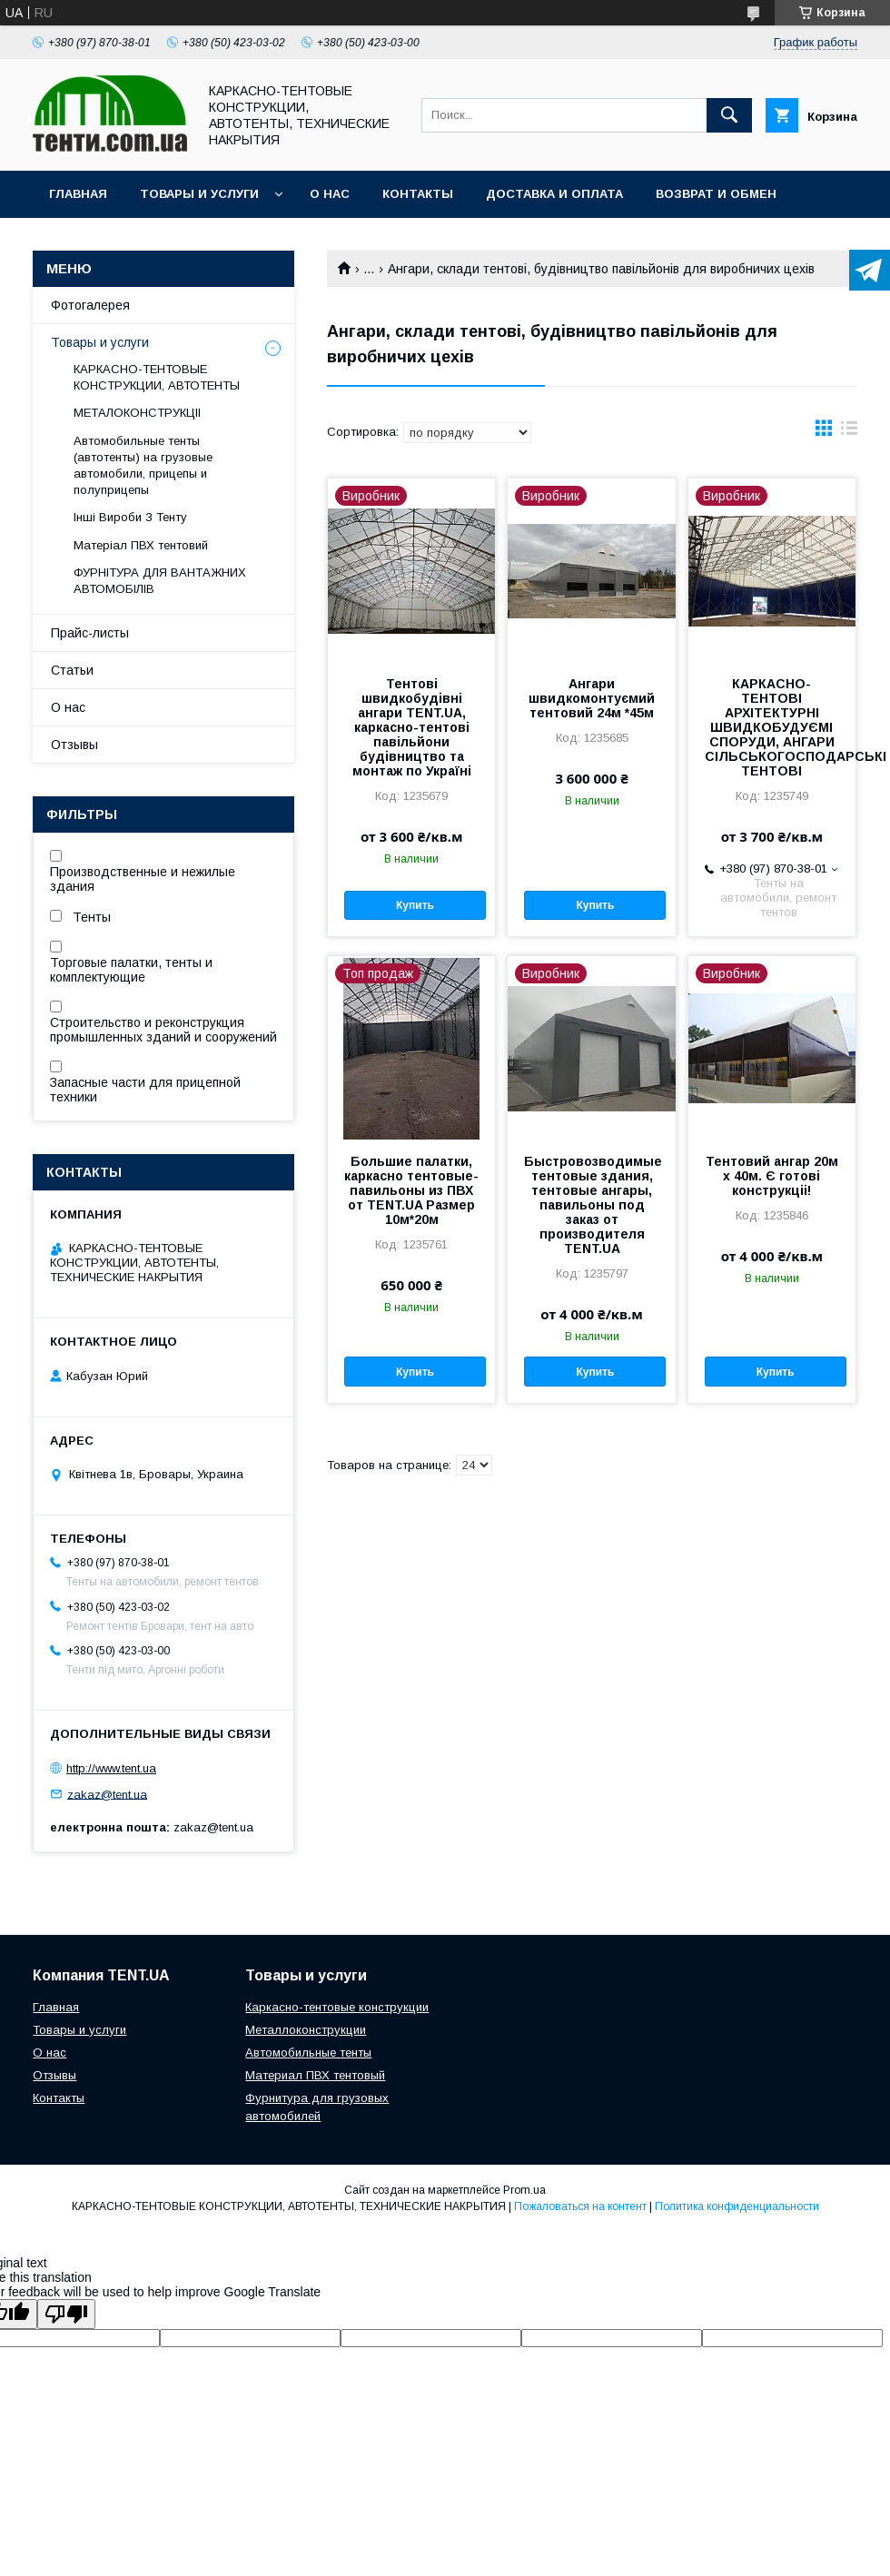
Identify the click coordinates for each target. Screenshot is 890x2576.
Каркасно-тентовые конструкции (337, 2007)
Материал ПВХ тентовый (315, 2075)
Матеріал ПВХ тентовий (141, 545)
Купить (415, 905)
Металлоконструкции (305, 2030)
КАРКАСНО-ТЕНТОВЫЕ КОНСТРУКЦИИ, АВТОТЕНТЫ (157, 377)
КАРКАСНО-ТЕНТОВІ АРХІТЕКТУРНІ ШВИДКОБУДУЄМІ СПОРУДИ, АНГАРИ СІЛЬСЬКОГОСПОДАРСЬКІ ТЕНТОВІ (772, 727)
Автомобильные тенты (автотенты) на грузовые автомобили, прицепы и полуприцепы (143, 466)
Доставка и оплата (554, 194)
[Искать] (729, 115)
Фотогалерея (90, 305)
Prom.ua (524, 2190)
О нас (330, 194)
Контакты (417, 194)
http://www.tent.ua (111, 1768)
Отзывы (74, 744)
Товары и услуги (199, 194)
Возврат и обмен (716, 194)
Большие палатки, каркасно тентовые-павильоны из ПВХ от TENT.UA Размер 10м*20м (411, 1190)
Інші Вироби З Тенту (130, 517)
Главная (78, 194)
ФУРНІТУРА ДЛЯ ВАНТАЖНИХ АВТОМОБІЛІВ (160, 581)
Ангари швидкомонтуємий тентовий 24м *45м (592, 698)
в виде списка (849, 432)
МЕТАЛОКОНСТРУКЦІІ (137, 412)
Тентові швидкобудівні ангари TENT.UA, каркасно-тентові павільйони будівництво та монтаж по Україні (411, 727)
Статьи (72, 670)
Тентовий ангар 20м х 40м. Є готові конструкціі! (772, 1176)
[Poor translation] (66, 2314)
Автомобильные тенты (308, 2052)
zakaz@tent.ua (107, 1794)
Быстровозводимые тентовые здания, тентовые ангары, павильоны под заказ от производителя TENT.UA (591, 1205)
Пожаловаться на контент (580, 2206)
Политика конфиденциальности (737, 2206)
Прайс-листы (90, 633)
